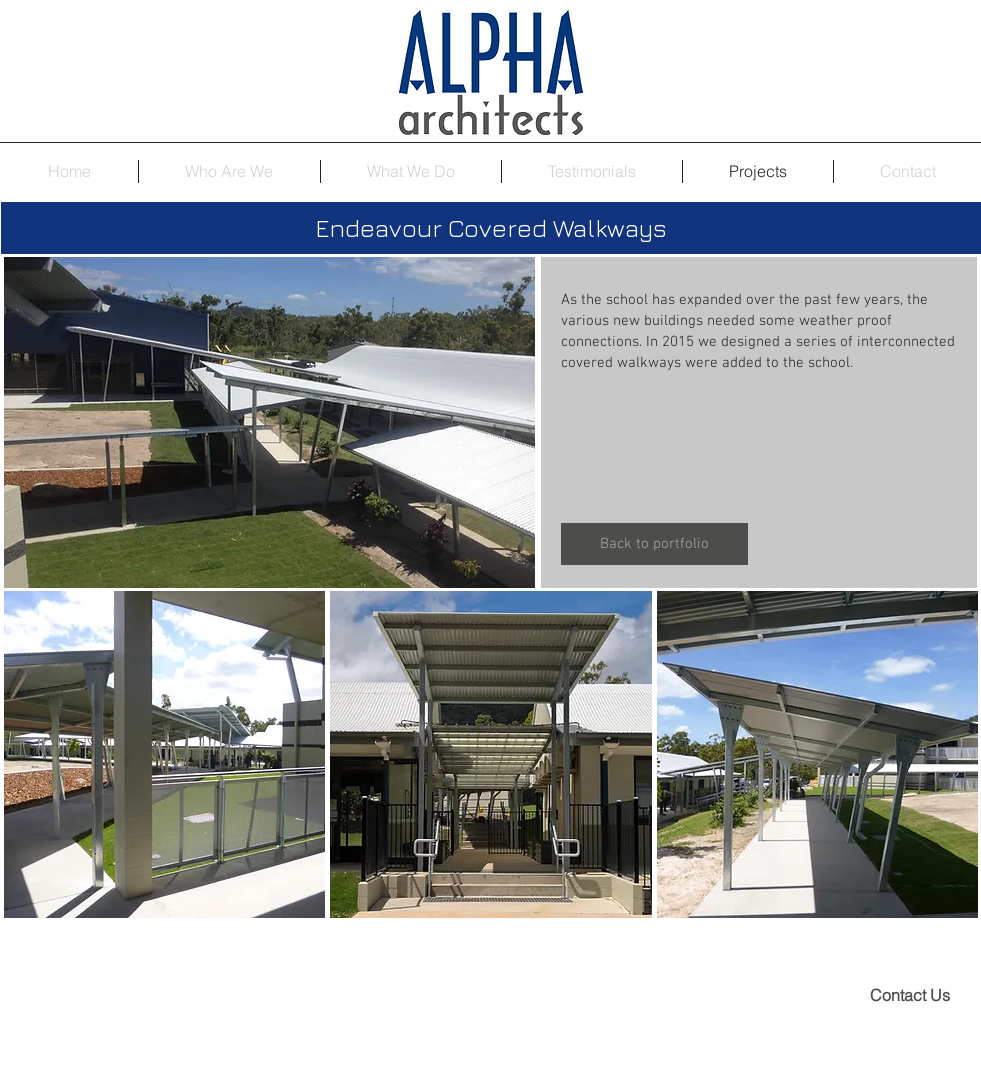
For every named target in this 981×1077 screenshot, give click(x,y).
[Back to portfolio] (654, 544)
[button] (165, 754)
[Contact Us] (910, 995)
